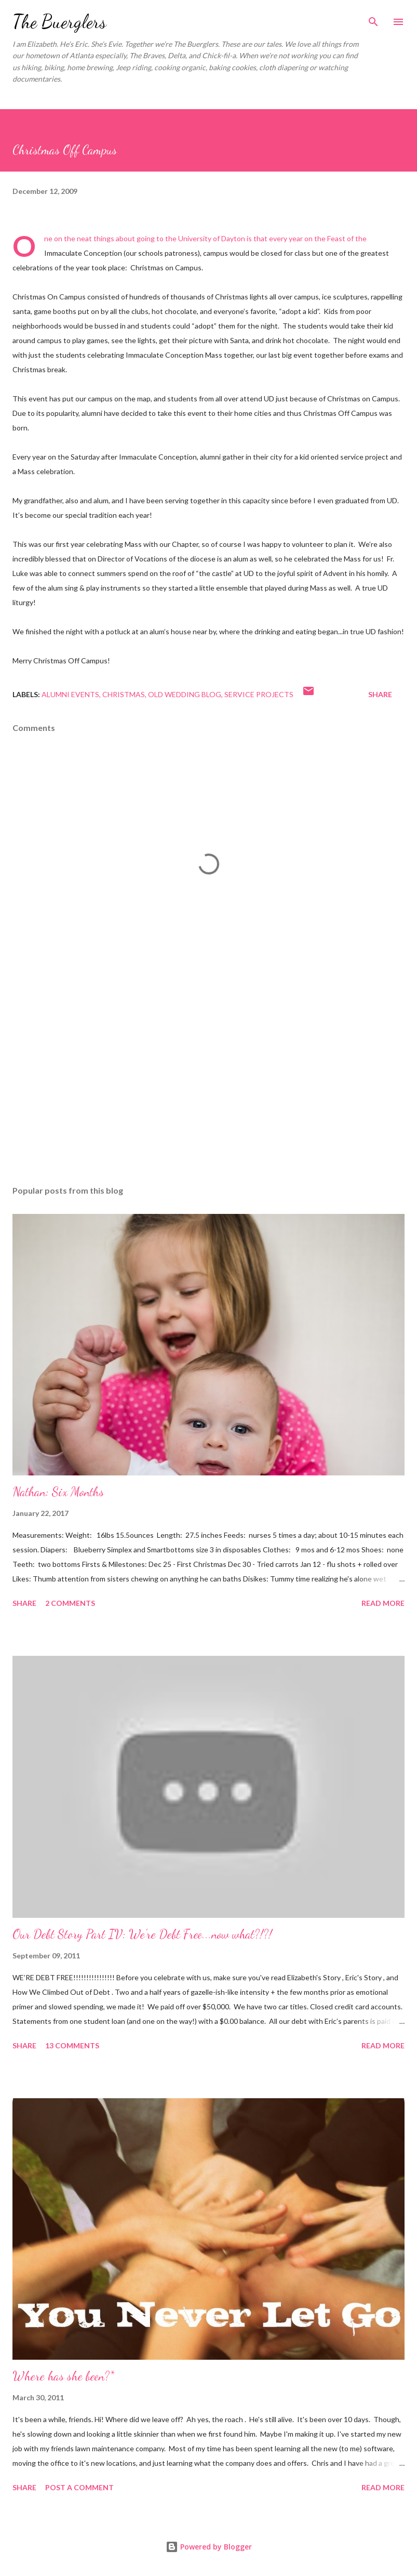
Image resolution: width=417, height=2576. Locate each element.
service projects (258, 694)
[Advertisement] (208, 1079)
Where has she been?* (63, 2376)
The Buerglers (59, 21)
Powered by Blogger (209, 2547)
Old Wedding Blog (184, 694)
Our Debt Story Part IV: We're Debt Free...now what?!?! (142, 1934)
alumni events (70, 694)
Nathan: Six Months (58, 1491)
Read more (383, 1603)
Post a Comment (79, 2487)
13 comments (72, 2045)
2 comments (70, 1603)
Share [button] (380, 694)
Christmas (123, 694)
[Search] (373, 18)
